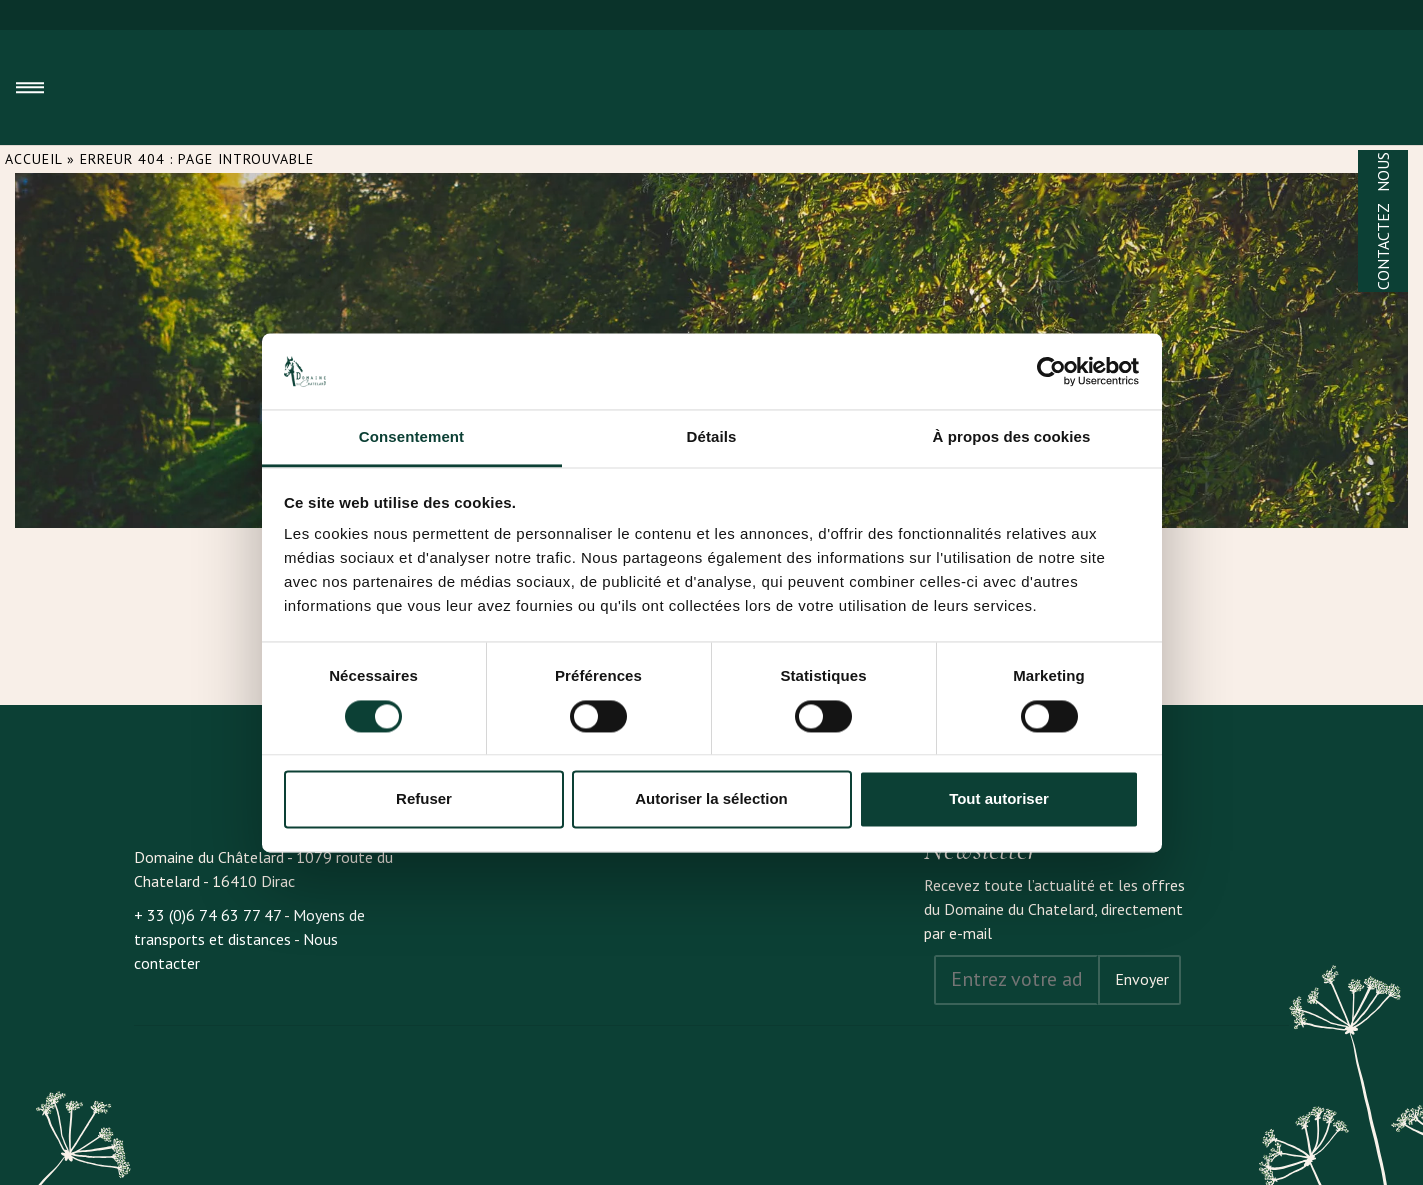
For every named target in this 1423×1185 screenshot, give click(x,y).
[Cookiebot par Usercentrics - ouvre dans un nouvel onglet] (1051, 371)
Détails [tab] (712, 437)
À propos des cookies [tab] (1012, 437)
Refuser (424, 799)
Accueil (33, 159)
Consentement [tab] (411, 437)
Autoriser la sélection (711, 799)
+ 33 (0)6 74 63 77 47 (207, 915)
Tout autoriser (999, 799)
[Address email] (1016, 980)
